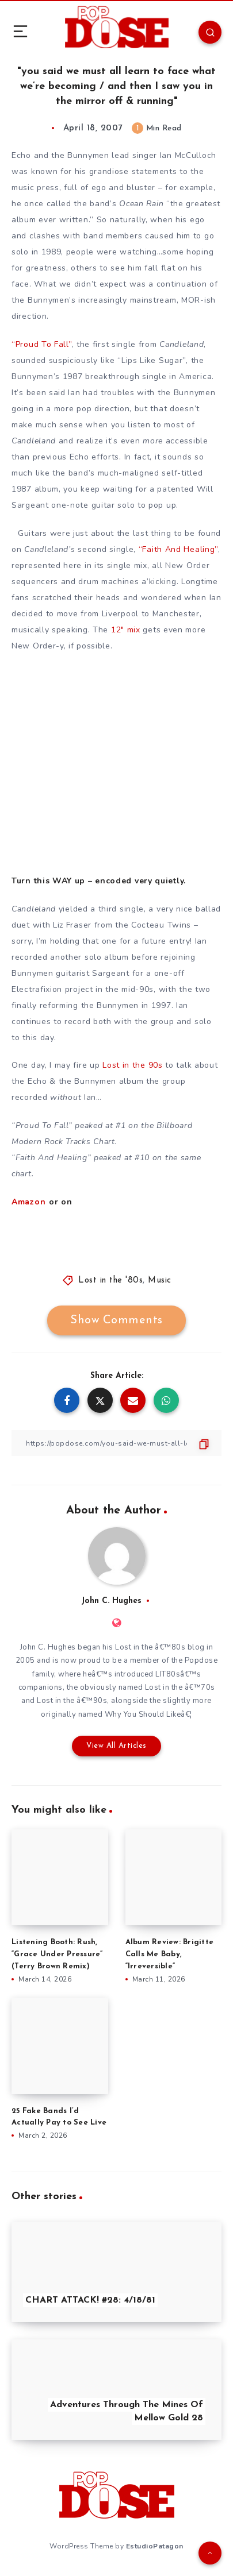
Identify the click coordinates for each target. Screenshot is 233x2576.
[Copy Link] (116, 1443)
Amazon (28, 1201)
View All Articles (116, 1745)
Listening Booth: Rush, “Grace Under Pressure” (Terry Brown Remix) (57, 1954)
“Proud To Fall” (42, 344)
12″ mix (125, 629)
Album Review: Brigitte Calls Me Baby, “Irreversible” (169, 1954)
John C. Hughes (111, 1601)
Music (159, 1280)
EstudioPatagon (155, 2546)
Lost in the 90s (132, 1065)
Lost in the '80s (110, 1280)
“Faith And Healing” (178, 549)
